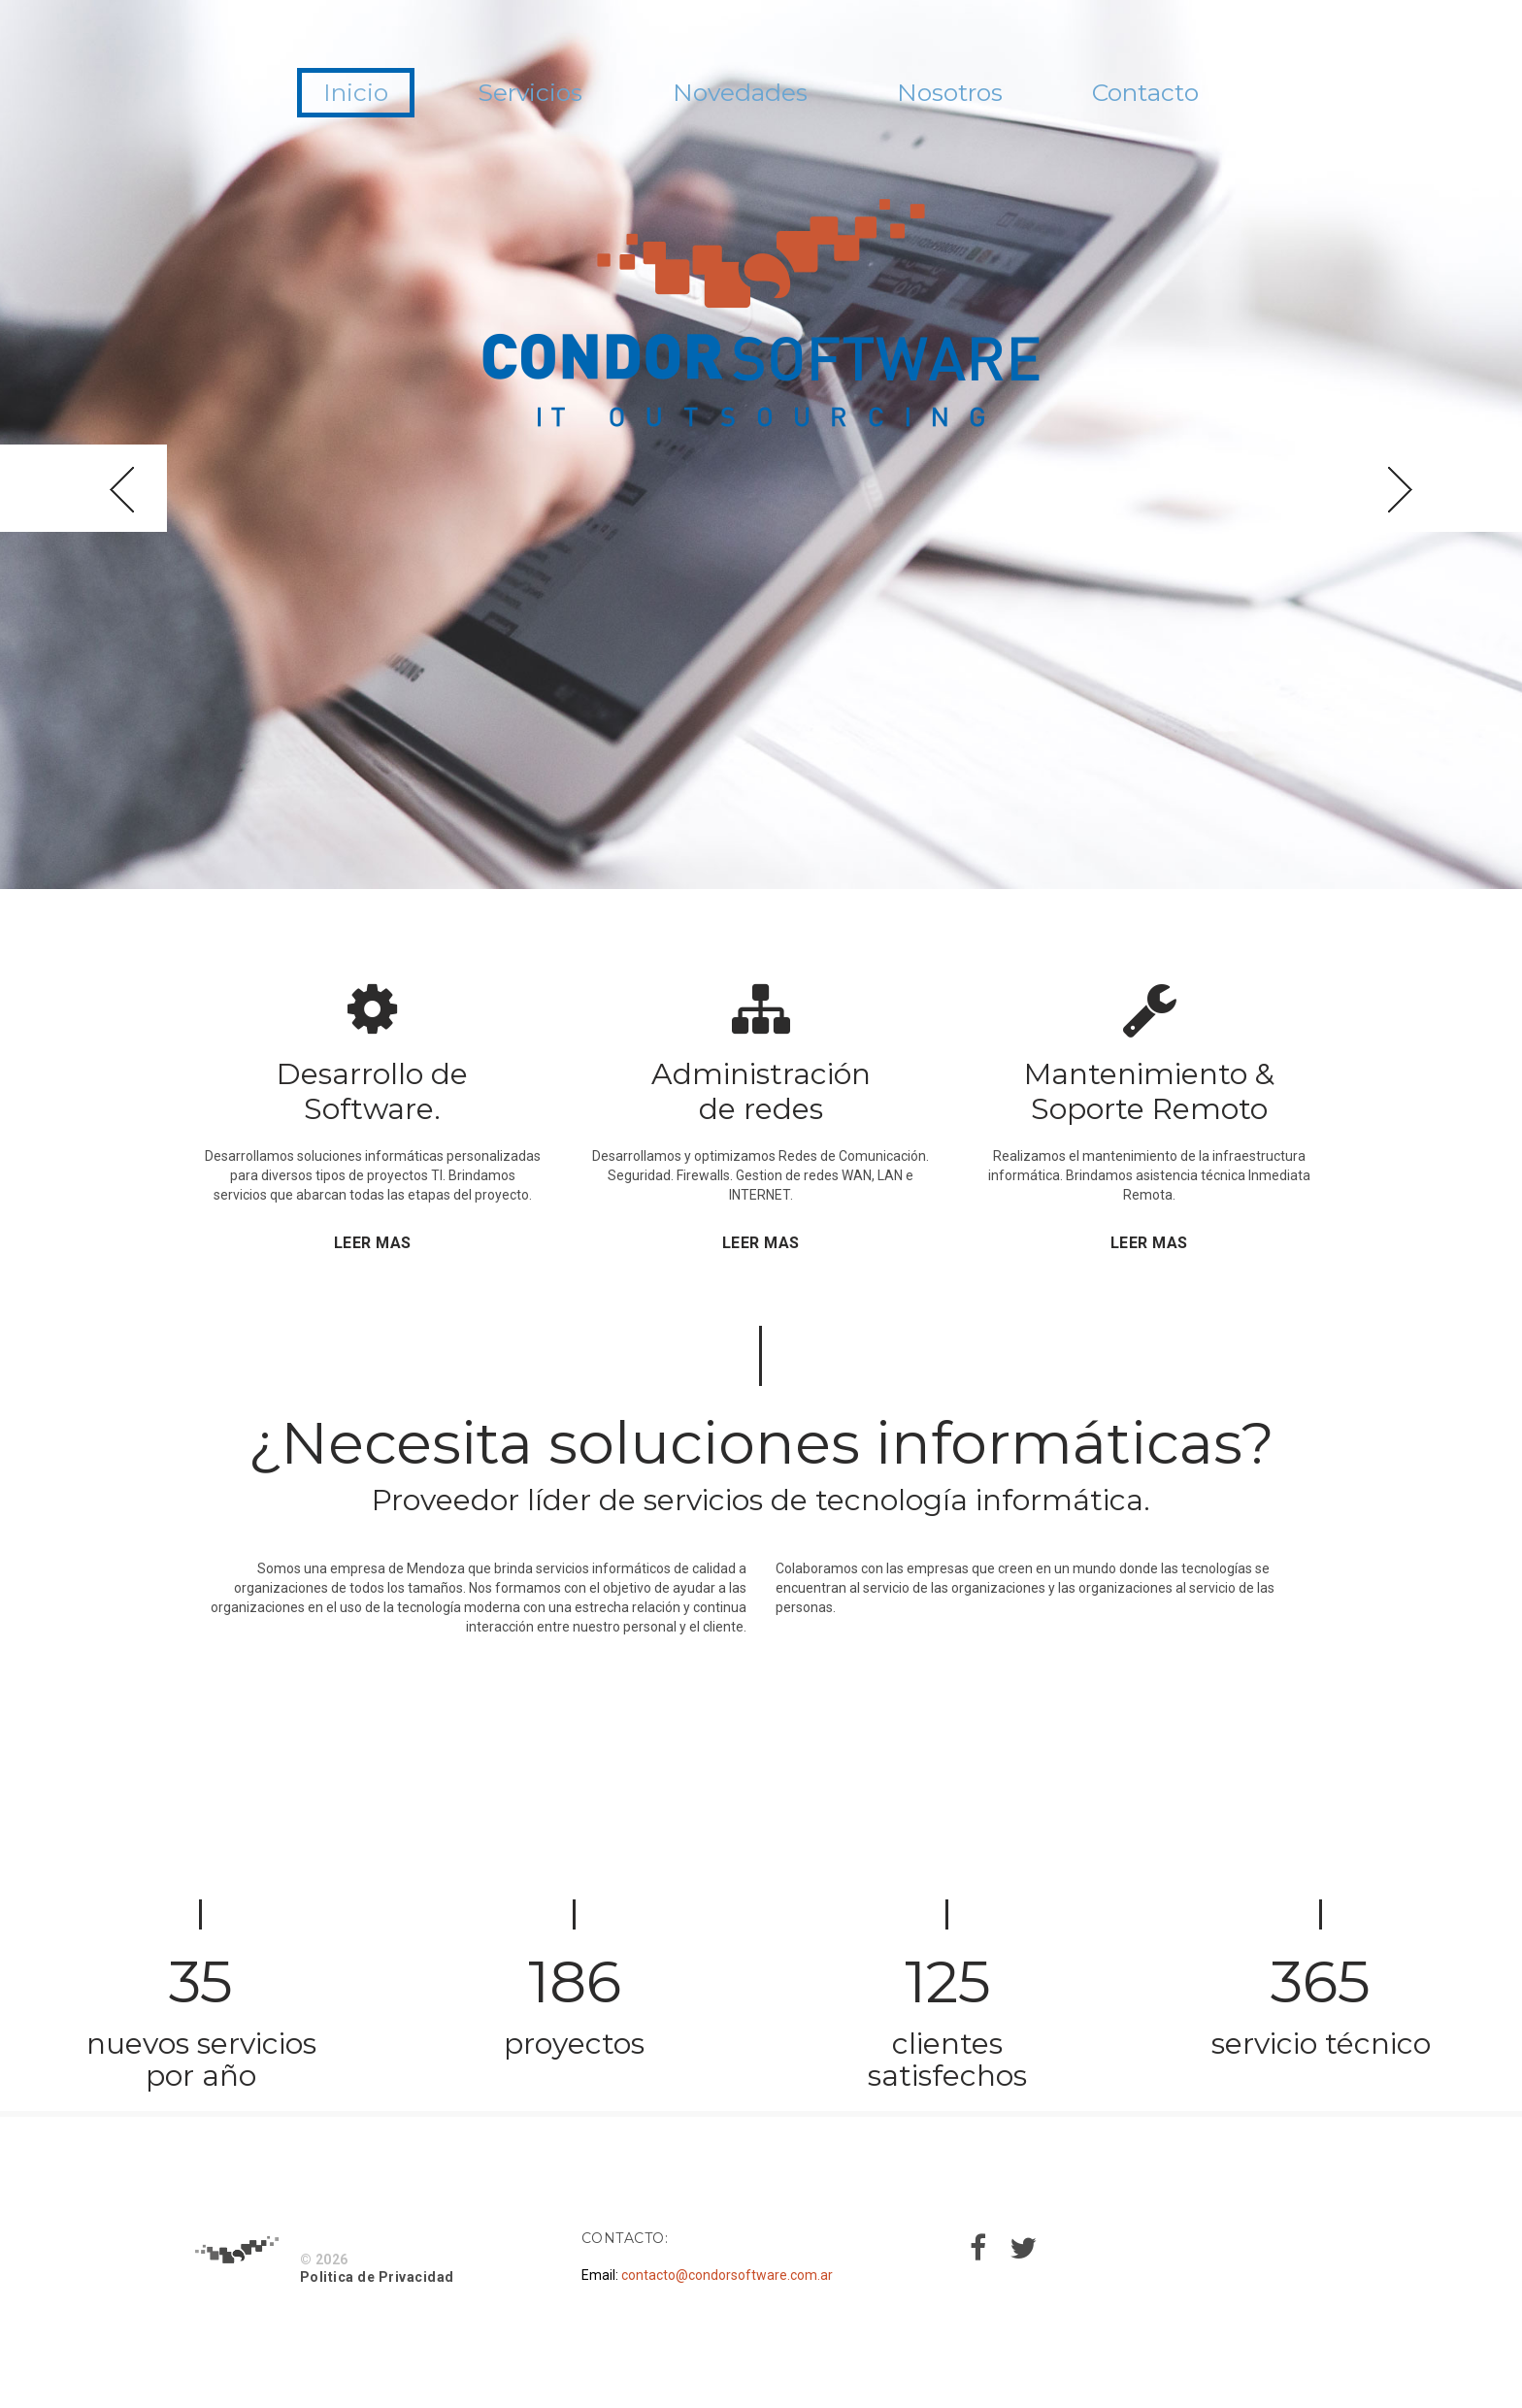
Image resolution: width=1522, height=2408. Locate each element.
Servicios (489, 96)
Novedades (735, 96)
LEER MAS (373, 1243)
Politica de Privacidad (377, 2277)
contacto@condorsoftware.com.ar (727, 2275)
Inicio (282, 96)
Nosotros (983, 96)
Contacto (1216, 96)
